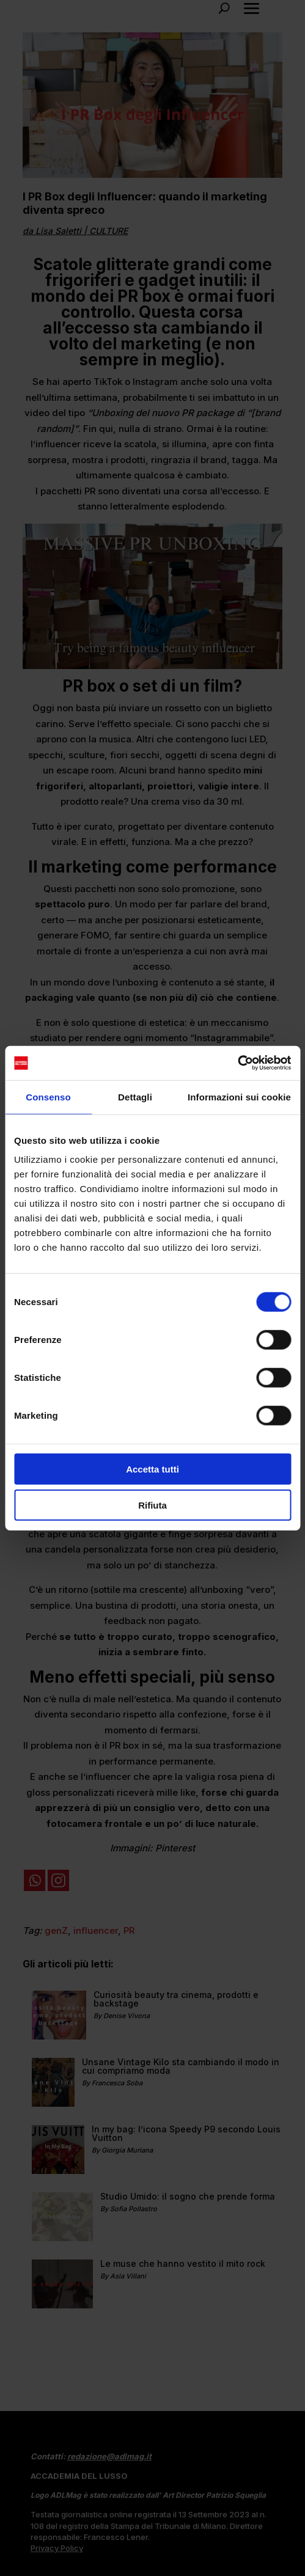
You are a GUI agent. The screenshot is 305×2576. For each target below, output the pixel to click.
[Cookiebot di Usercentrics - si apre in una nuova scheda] (237, 1063)
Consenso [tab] (48, 1096)
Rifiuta (152, 1504)
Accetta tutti (152, 1469)
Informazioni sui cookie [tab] (239, 1096)
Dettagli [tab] (135, 1096)
